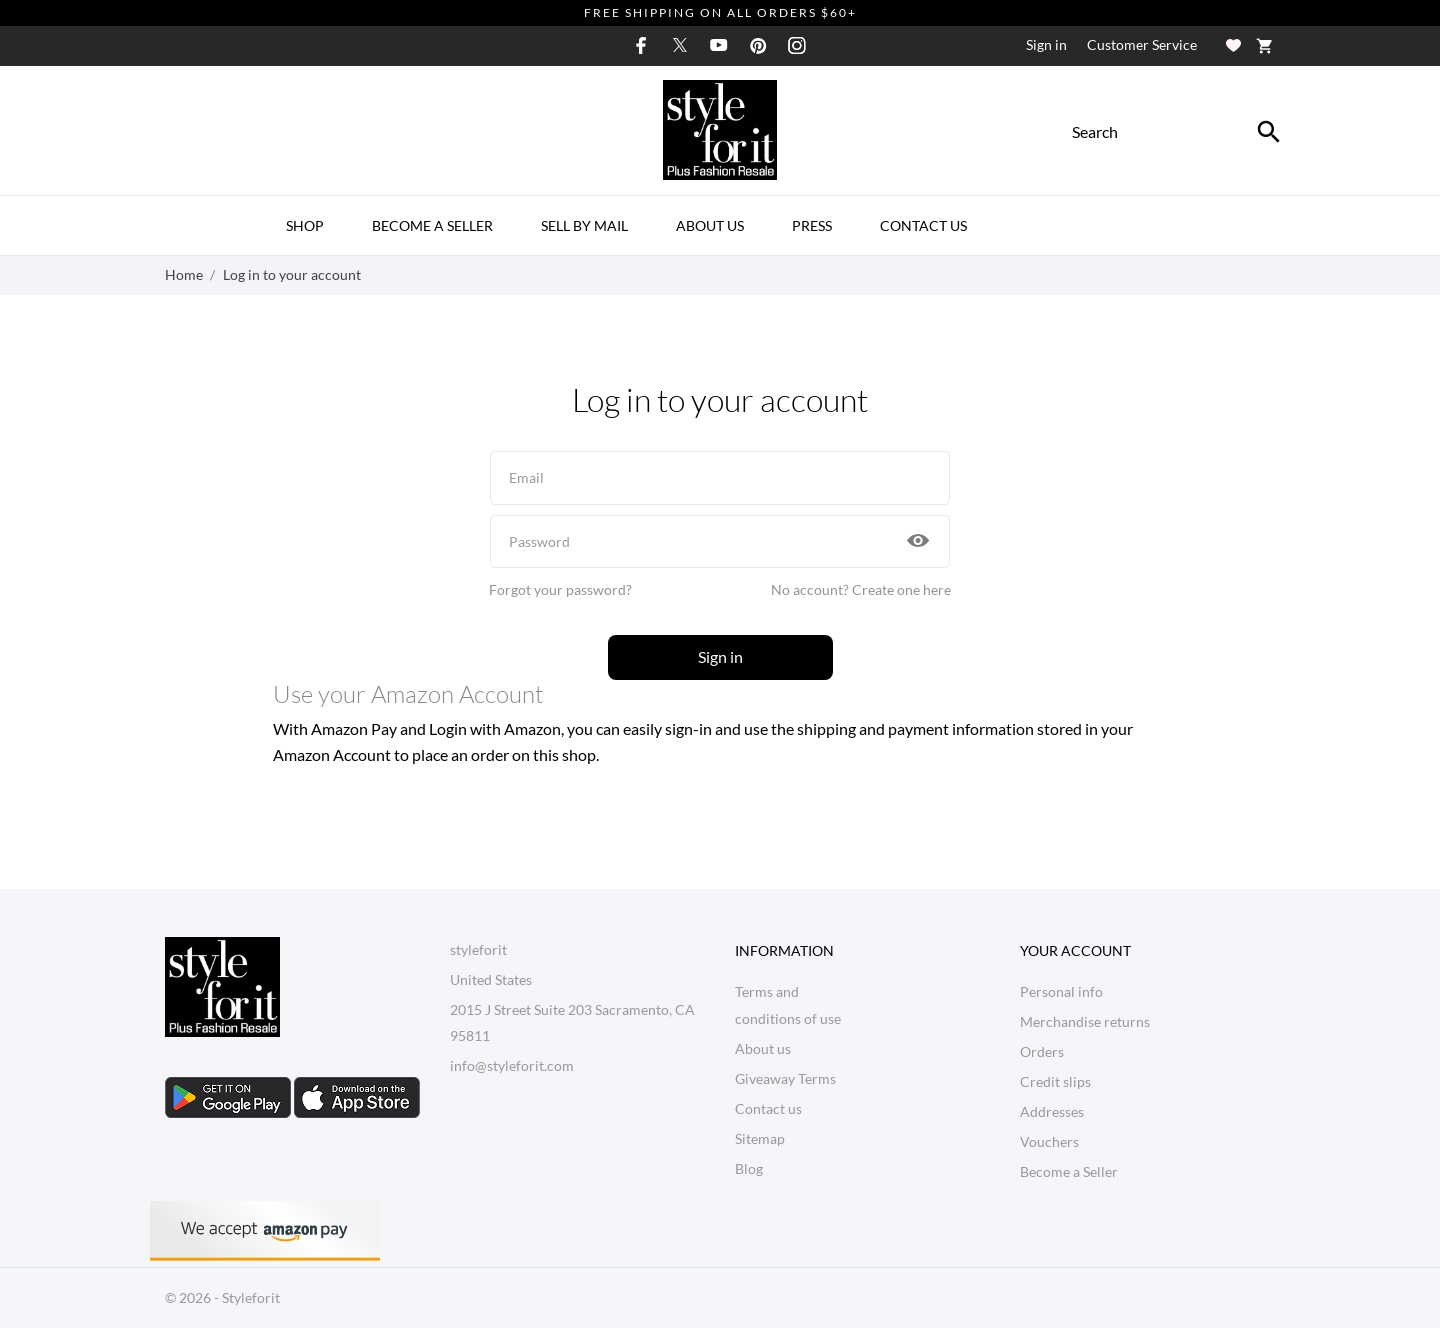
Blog (749, 1168)
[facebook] (641, 45)
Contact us (768, 1108)
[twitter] (680, 45)
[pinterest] (758, 45)
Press (812, 225)
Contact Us (923, 225)
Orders (1042, 1051)
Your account (1075, 950)
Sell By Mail (584, 225)
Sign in (720, 656)
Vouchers (1049, 1141)
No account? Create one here (861, 589)
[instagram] (797, 45)
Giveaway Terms (785, 1078)
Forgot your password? (560, 589)
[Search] (1269, 132)
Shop (305, 225)
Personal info (1061, 991)
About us (710, 225)
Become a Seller (432, 225)
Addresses (1052, 1111)
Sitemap (760, 1138)
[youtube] (719, 45)
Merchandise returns (1085, 1021)
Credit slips (1055, 1081)
